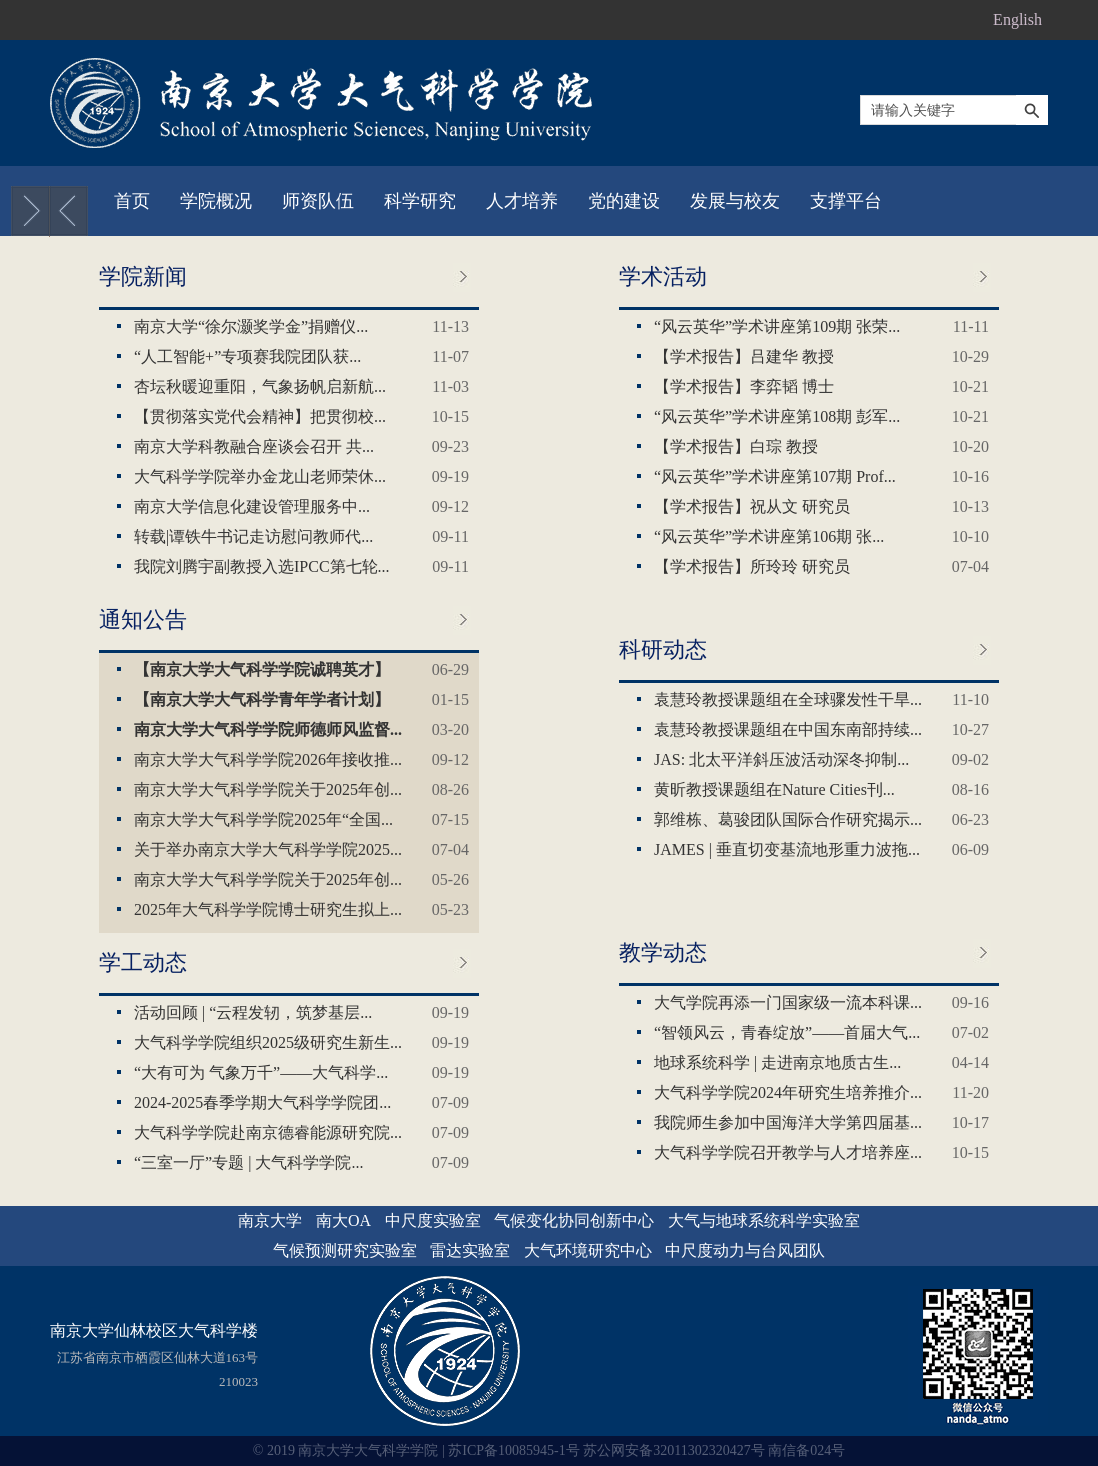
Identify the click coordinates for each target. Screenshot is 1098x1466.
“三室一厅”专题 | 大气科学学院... (248, 1162)
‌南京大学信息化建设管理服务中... (252, 506)
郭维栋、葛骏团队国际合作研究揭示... (788, 819)
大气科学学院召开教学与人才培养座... (788, 1152)
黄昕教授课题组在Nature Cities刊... (774, 789)
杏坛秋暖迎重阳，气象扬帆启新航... (260, 386)
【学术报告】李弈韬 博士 (744, 386)
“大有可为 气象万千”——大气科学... (261, 1072)
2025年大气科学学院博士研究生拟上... (268, 909)
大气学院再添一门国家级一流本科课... (788, 1002)
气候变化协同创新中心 (574, 1220)
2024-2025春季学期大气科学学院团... (262, 1102)
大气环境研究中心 (588, 1250)
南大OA (343, 1220)
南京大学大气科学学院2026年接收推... (268, 759)
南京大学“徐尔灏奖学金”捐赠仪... (251, 326)
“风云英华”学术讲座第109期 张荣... (777, 326)
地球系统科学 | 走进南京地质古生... (777, 1062)
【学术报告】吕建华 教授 (744, 356)
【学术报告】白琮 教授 (736, 446)
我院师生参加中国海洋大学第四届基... (788, 1122)
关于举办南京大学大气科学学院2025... (268, 849)
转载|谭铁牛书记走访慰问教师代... (253, 536)
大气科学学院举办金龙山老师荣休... (260, 476)
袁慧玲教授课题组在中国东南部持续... (788, 729)
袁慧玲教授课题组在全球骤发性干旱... (788, 699)
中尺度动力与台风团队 (745, 1250)
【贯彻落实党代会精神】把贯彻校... (260, 416)
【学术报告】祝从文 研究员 (752, 506)
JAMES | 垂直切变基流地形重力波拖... (787, 849)
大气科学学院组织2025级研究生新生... (268, 1042)
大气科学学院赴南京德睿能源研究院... (268, 1132)
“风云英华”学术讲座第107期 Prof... (775, 476)
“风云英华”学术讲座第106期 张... (769, 536)
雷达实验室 (470, 1250)
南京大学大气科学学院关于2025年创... (268, 789)
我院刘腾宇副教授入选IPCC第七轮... (262, 566)
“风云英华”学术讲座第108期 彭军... (777, 416)
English (1017, 19)
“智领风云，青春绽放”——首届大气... (787, 1032)
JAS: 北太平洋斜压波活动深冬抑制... (781, 759)
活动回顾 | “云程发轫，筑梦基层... (253, 1012)
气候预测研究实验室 (345, 1250)
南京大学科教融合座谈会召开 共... (254, 446)
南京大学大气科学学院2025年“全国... (263, 819)
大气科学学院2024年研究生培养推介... (788, 1092)
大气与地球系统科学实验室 (764, 1220)
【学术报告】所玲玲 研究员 (752, 566)
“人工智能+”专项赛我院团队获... (247, 356)
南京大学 (270, 1220)
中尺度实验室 (433, 1220)
